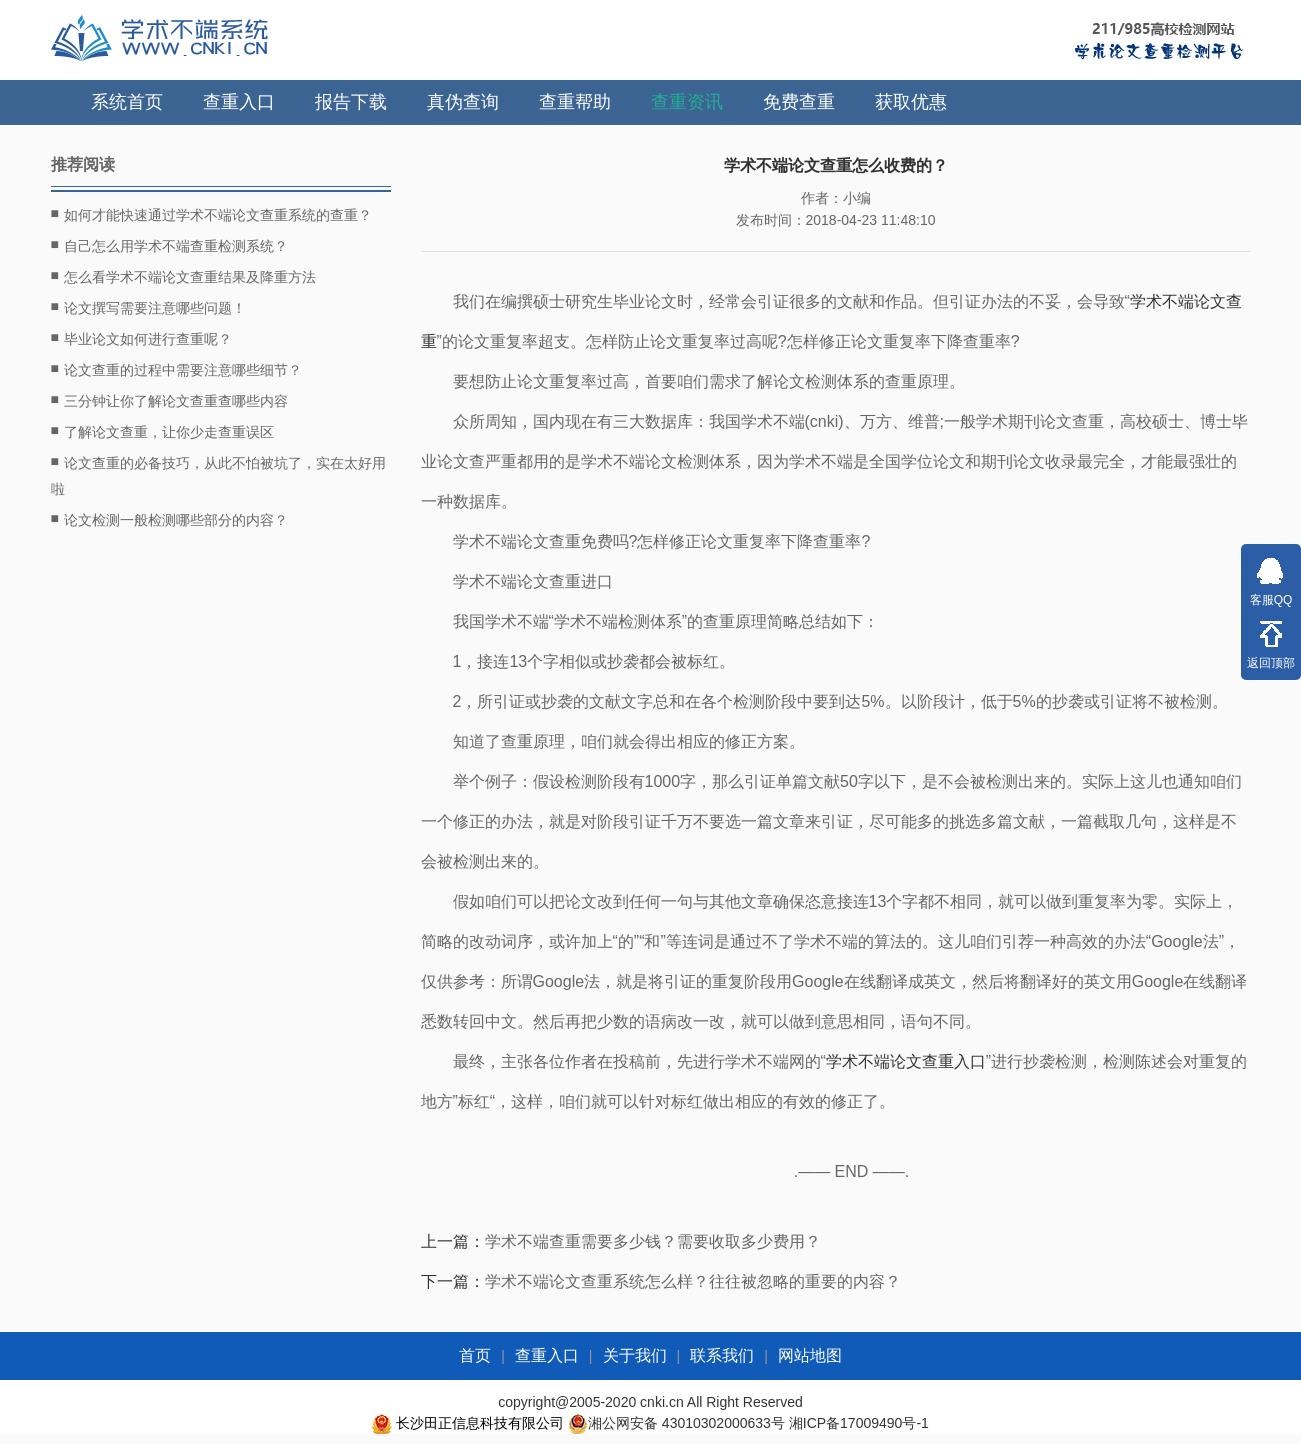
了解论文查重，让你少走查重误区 (162, 431)
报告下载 (351, 102)
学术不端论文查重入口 (906, 1061)
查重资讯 (687, 102)
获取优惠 (911, 102)
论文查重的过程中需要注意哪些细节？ (176, 369)
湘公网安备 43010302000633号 (686, 1423)
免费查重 (799, 102)
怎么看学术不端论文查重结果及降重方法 (183, 276)
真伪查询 (463, 102)
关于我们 (635, 1355)
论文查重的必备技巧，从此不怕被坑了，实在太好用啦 (218, 473)
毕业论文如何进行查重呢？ (141, 338)
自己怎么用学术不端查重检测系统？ (169, 245)
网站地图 (810, 1355)
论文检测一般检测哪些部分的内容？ (169, 519)
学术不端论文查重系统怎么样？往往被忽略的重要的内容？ (693, 1281)
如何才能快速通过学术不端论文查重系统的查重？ (211, 214)
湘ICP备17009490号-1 (859, 1423)
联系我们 (722, 1355)
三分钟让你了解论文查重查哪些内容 (169, 400)
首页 (475, 1355)
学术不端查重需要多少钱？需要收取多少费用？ (653, 1241)
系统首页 (127, 102)
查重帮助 (575, 102)
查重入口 (239, 102)
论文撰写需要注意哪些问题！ (148, 307)
